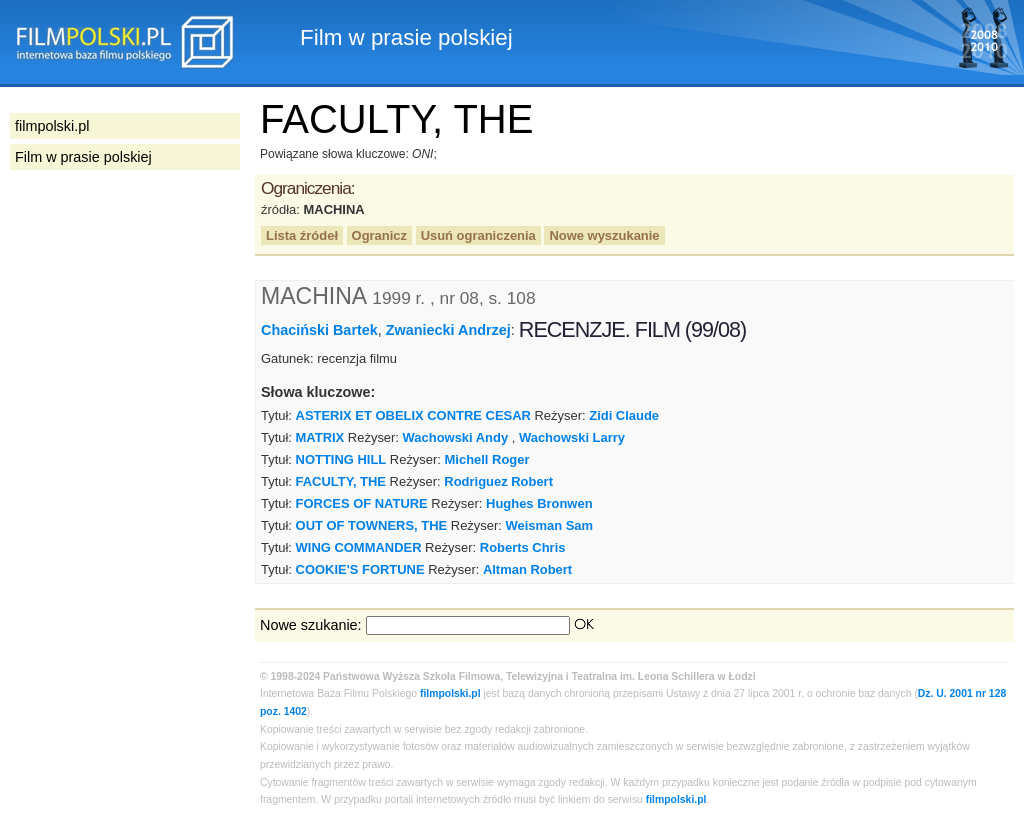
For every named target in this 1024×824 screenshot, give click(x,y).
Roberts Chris (523, 547)
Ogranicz (379, 235)
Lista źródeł (302, 235)
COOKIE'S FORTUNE (360, 569)
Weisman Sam (549, 525)
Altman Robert (527, 569)
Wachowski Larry (572, 437)
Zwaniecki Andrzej (448, 330)
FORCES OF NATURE (362, 503)
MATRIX (320, 437)
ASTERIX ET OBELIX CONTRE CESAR (413, 415)
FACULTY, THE (341, 481)
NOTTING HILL (341, 459)
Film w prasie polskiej (83, 157)
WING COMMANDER (359, 547)
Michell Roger (487, 459)
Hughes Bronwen (539, 503)
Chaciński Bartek (319, 330)
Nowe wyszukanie (604, 235)
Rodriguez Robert (498, 481)
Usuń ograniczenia (478, 235)
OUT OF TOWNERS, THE (372, 525)
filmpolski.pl (450, 693)
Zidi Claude (624, 415)
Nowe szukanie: (311, 625)
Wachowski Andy (456, 437)
